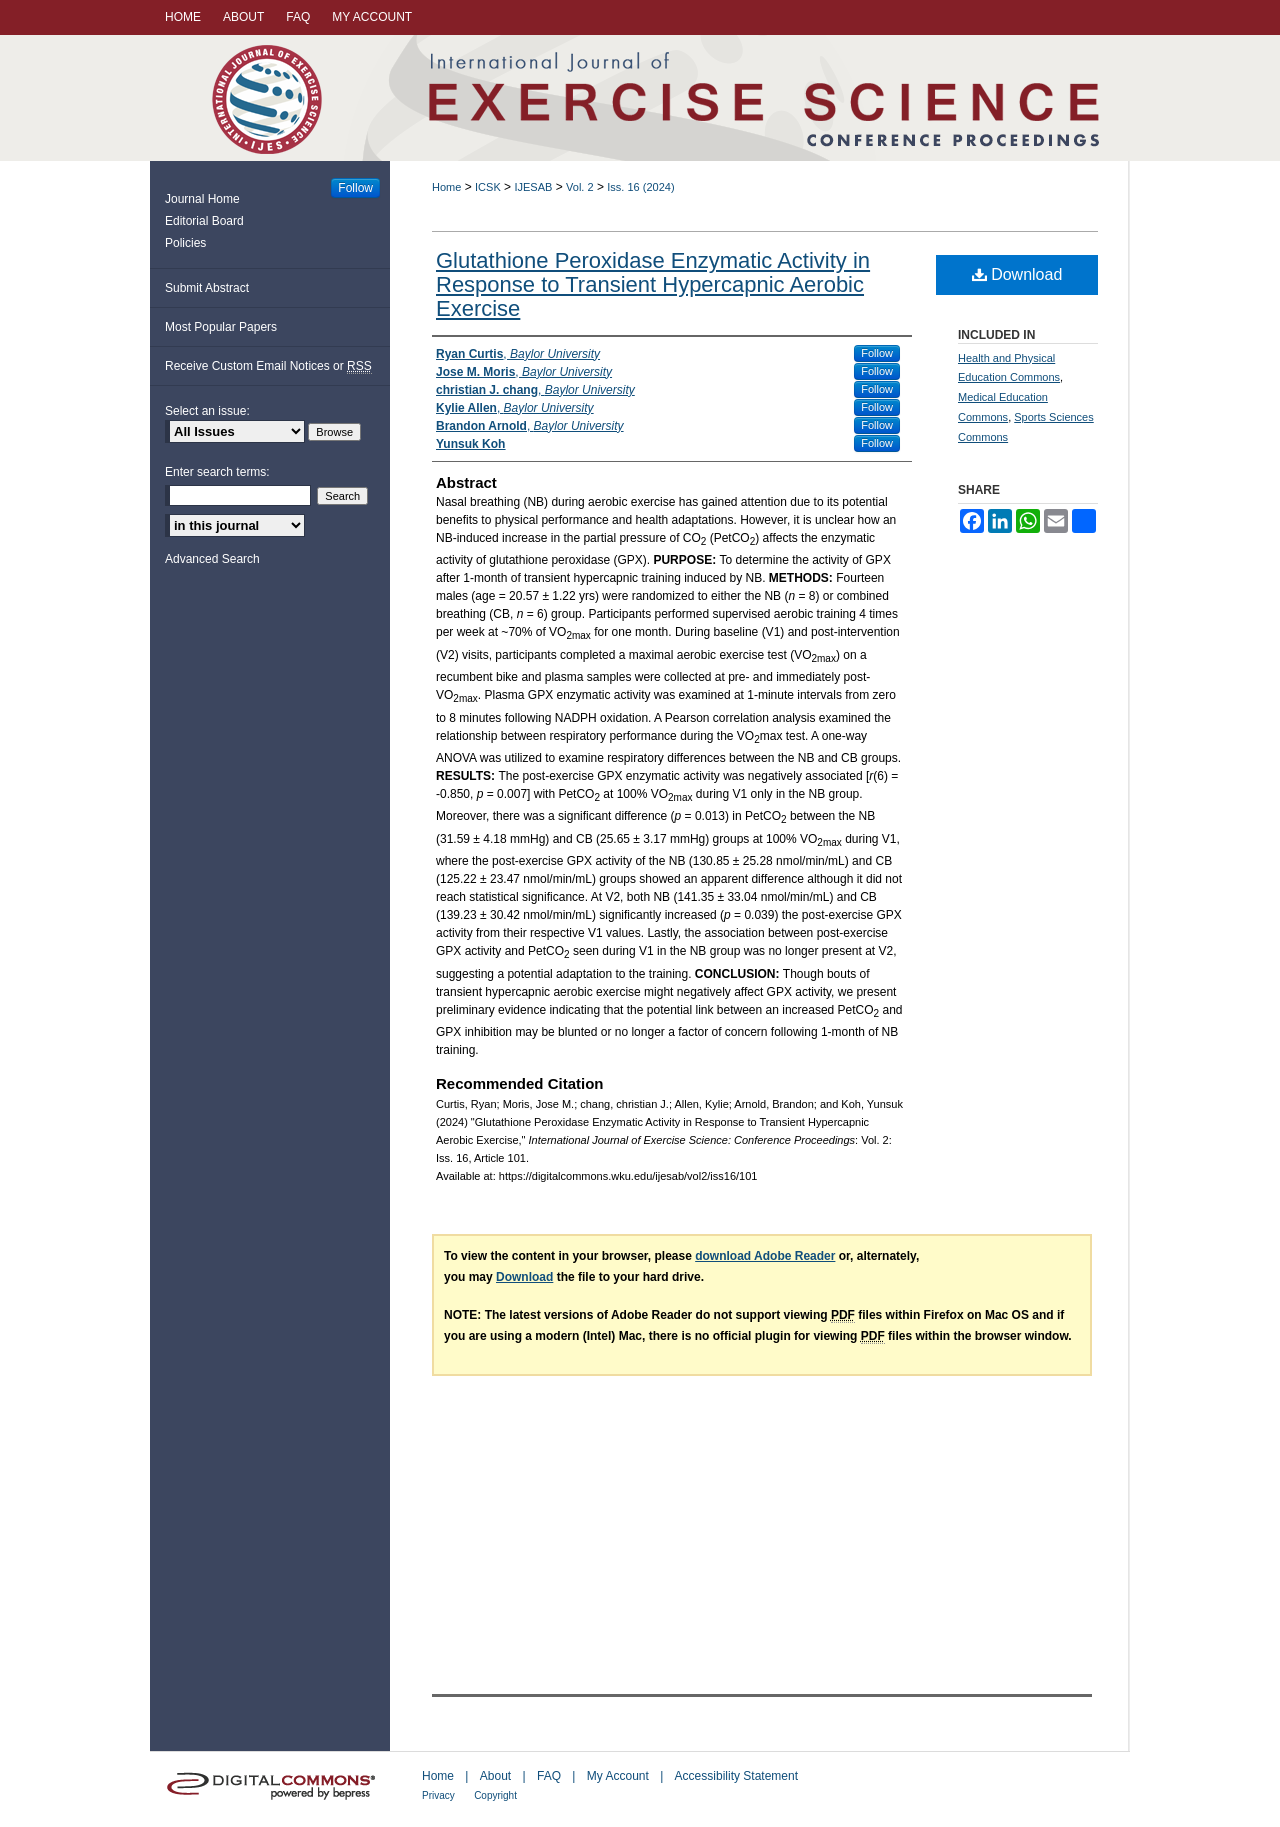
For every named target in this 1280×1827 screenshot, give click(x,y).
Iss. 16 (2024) (640, 187)
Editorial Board (204, 221)
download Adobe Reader (765, 1256)
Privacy (438, 1795)
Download (1017, 274)
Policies (185, 243)
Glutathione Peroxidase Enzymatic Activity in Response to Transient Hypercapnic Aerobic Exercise (653, 284)
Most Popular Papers (221, 327)
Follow (877, 353)
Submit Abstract (207, 288)
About (495, 1776)
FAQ (549, 1776)
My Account (618, 1776)
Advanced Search (212, 559)
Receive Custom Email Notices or (268, 366)
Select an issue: (207, 411)
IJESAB (533, 187)
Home (446, 187)
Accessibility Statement (736, 1776)
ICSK (488, 187)
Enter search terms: (217, 472)
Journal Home (202, 199)
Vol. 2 (580, 187)
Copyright (495, 1795)
